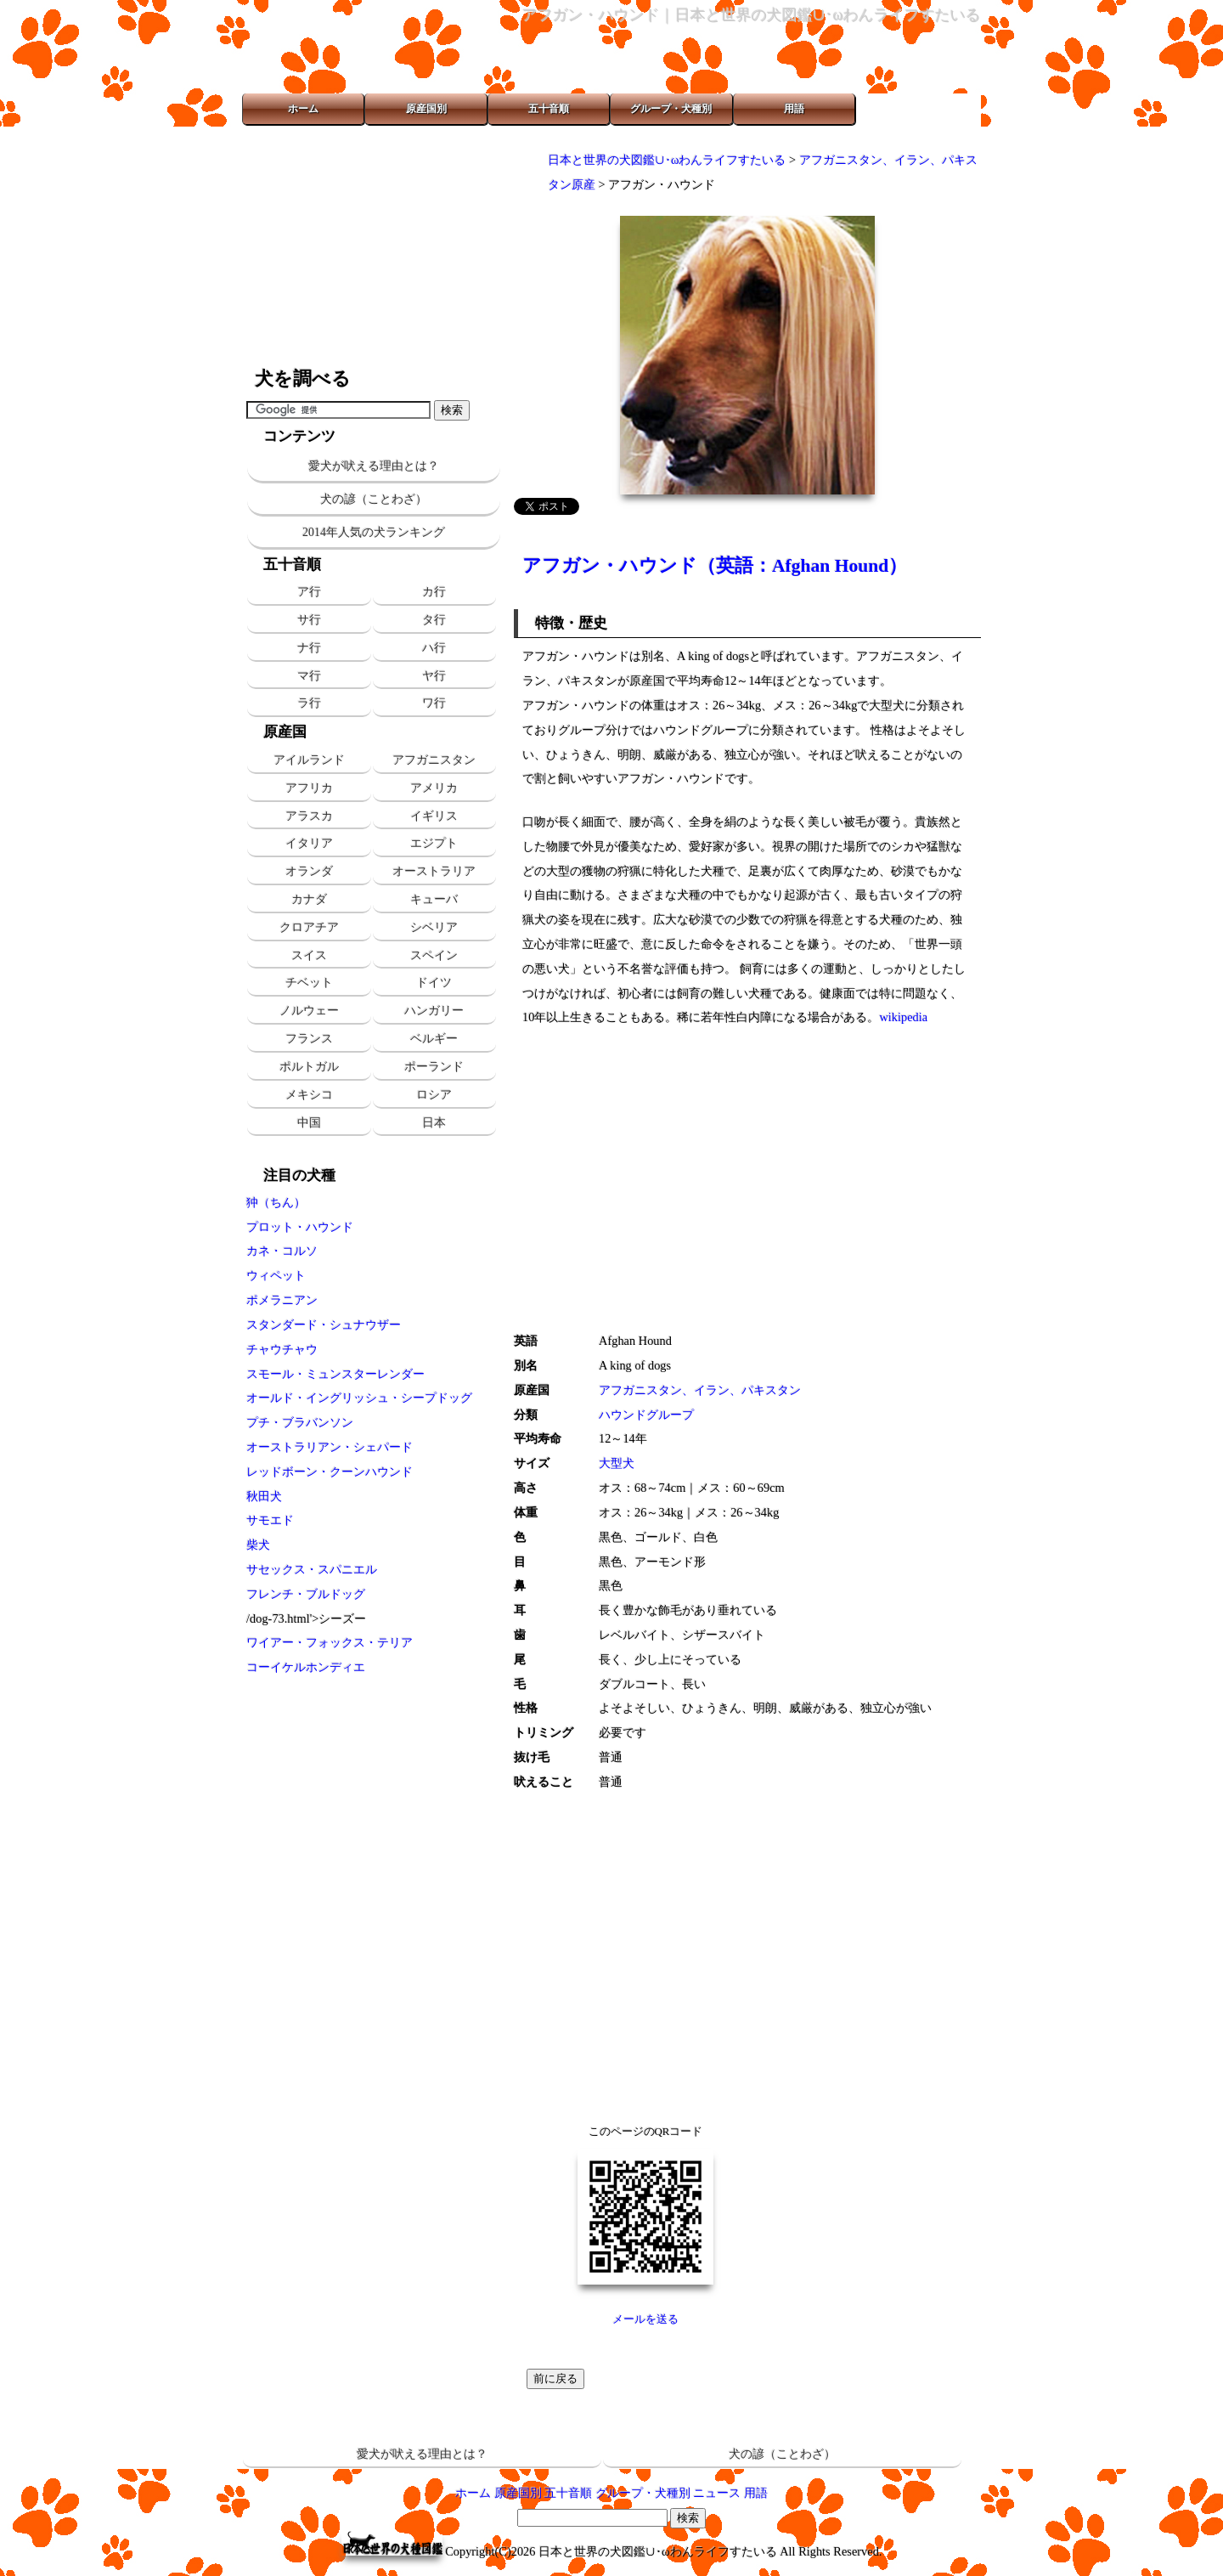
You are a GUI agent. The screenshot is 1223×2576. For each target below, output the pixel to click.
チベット (309, 982)
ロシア (434, 1094)
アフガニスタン (434, 759)
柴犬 (258, 1544)
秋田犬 (264, 1496)
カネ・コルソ (282, 1250)
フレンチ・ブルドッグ (305, 1594)
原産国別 (426, 109)
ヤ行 (434, 675)
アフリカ (309, 787)
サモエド (270, 1520)
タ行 (434, 619)
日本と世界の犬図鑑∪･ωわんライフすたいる (667, 160)
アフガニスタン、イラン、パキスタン (700, 1390)
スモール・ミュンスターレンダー (335, 1374)
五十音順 (548, 109)
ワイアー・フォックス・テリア (329, 1642)
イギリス (434, 815)
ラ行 (309, 702)
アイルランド (309, 759)
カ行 (434, 591)
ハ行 (434, 647)
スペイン (434, 955)
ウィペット (276, 1275)
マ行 (309, 675)
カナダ (309, 899)
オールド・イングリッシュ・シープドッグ (359, 1397)
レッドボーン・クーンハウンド (329, 1471)
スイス (309, 955)
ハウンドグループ (646, 1414)
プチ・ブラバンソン (299, 1422)
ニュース (717, 2493)
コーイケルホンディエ (305, 1667)
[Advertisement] (373, 246)
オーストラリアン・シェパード (329, 1447)
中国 (309, 1122)
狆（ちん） (276, 1202)
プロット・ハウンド (299, 1227)
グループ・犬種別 (671, 109)
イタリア (309, 843)
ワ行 (434, 702)
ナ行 (309, 647)
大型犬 (616, 1463)
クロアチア (309, 927)
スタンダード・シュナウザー (323, 1324)
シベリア (434, 927)
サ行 (309, 619)
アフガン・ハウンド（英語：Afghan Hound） (714, 566)
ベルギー (434, 1038)
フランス (309, 1038)
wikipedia (903, 1017)
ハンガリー (434, 1010)
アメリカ (434, 787)
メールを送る (645, 2319)
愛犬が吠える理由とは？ (373, 466)
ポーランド (434, 1066)
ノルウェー (309, 1010)
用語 (794, 109)
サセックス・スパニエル (311, 1569)
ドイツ (434, 982)
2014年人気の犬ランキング (373, 532)
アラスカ (309, 815)
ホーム (303, 109)
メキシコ (309, 1094)
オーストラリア (434, 871)
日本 (434, 1122)
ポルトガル (309, 1066)
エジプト (434, 843)
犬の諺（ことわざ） (373, 499)
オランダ (309, 871)
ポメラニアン (282, 1300)
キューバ (434, 899)
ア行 (309, 591)
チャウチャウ (282, 1349)
